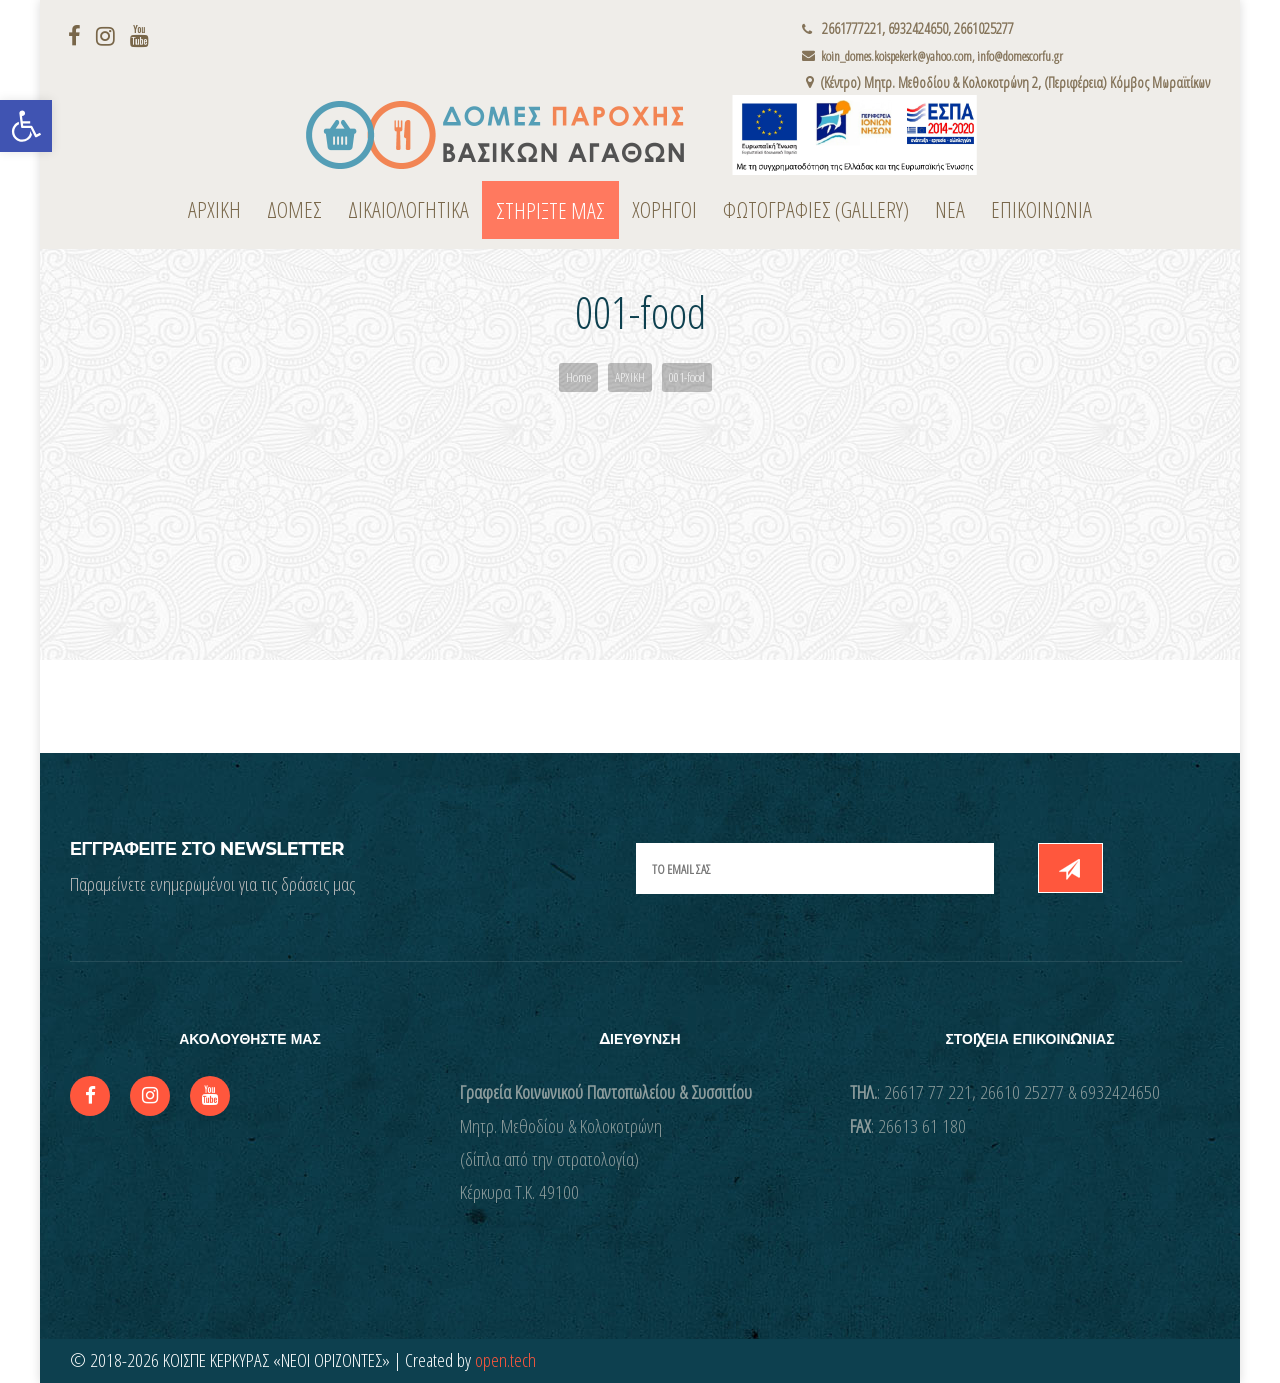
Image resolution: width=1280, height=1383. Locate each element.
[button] (26, 126)
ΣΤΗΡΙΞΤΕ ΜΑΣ (550, 210)
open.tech (505, 1360)
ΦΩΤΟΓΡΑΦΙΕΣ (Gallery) (816, 209)
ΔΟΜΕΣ (294, 209)
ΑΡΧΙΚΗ (214, 209)
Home (578, 377)
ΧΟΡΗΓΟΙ (664, 209)
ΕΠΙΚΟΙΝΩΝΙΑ (1041, 209)
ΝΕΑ (950, 209)
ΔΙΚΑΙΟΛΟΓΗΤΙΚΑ (408, 209)
